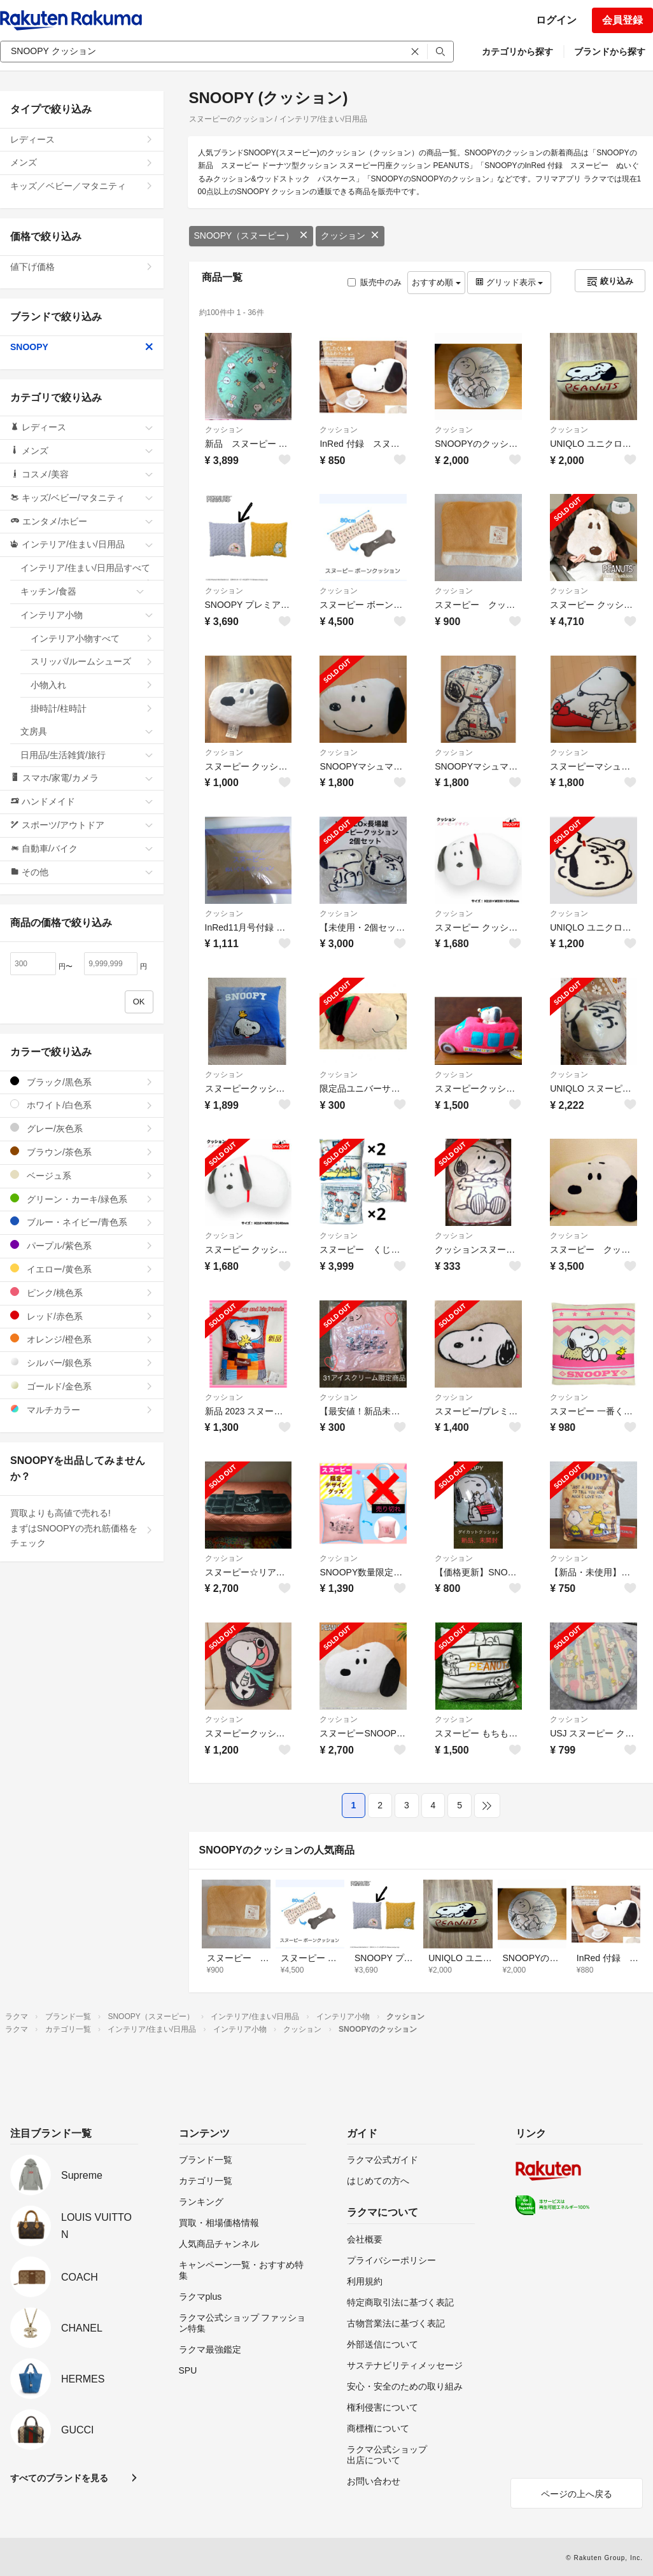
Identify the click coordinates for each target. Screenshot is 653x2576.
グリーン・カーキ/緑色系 (81, 1198)
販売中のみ (375, 282)
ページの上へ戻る (576, 2494)
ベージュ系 (81, 1175)
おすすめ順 (436, 282)
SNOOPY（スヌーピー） (251, 235)
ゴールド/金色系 (81, 1386)
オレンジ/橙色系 (81, 1339)
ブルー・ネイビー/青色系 (81, 1221)
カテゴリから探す (517, 51)
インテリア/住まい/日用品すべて (86, 572)
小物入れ (92, 685)
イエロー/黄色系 (81, 1268)
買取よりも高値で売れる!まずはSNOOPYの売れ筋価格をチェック (81, 1528)
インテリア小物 (86, 615)
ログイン (556, 20)
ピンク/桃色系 (81, 1292)
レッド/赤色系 (81, 1316)
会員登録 (622, 20)
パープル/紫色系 (81, 1245)
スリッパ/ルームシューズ (92, 661)
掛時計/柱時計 (92, 708)
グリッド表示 (509, 282)
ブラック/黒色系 (81, 1081)
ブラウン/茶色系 (81, 1151)
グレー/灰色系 (81, 1128)
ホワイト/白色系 (81, 1104)
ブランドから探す (609, 51)
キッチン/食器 (82, 591)
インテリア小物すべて (92, 638)
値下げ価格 (81, 267)
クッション (350, 235)
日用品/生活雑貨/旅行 (86, 755)
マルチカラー (81, 1409)
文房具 (86, 731)
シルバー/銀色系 (81, 1362)
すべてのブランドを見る (59, 2478)
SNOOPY (81, 347)
